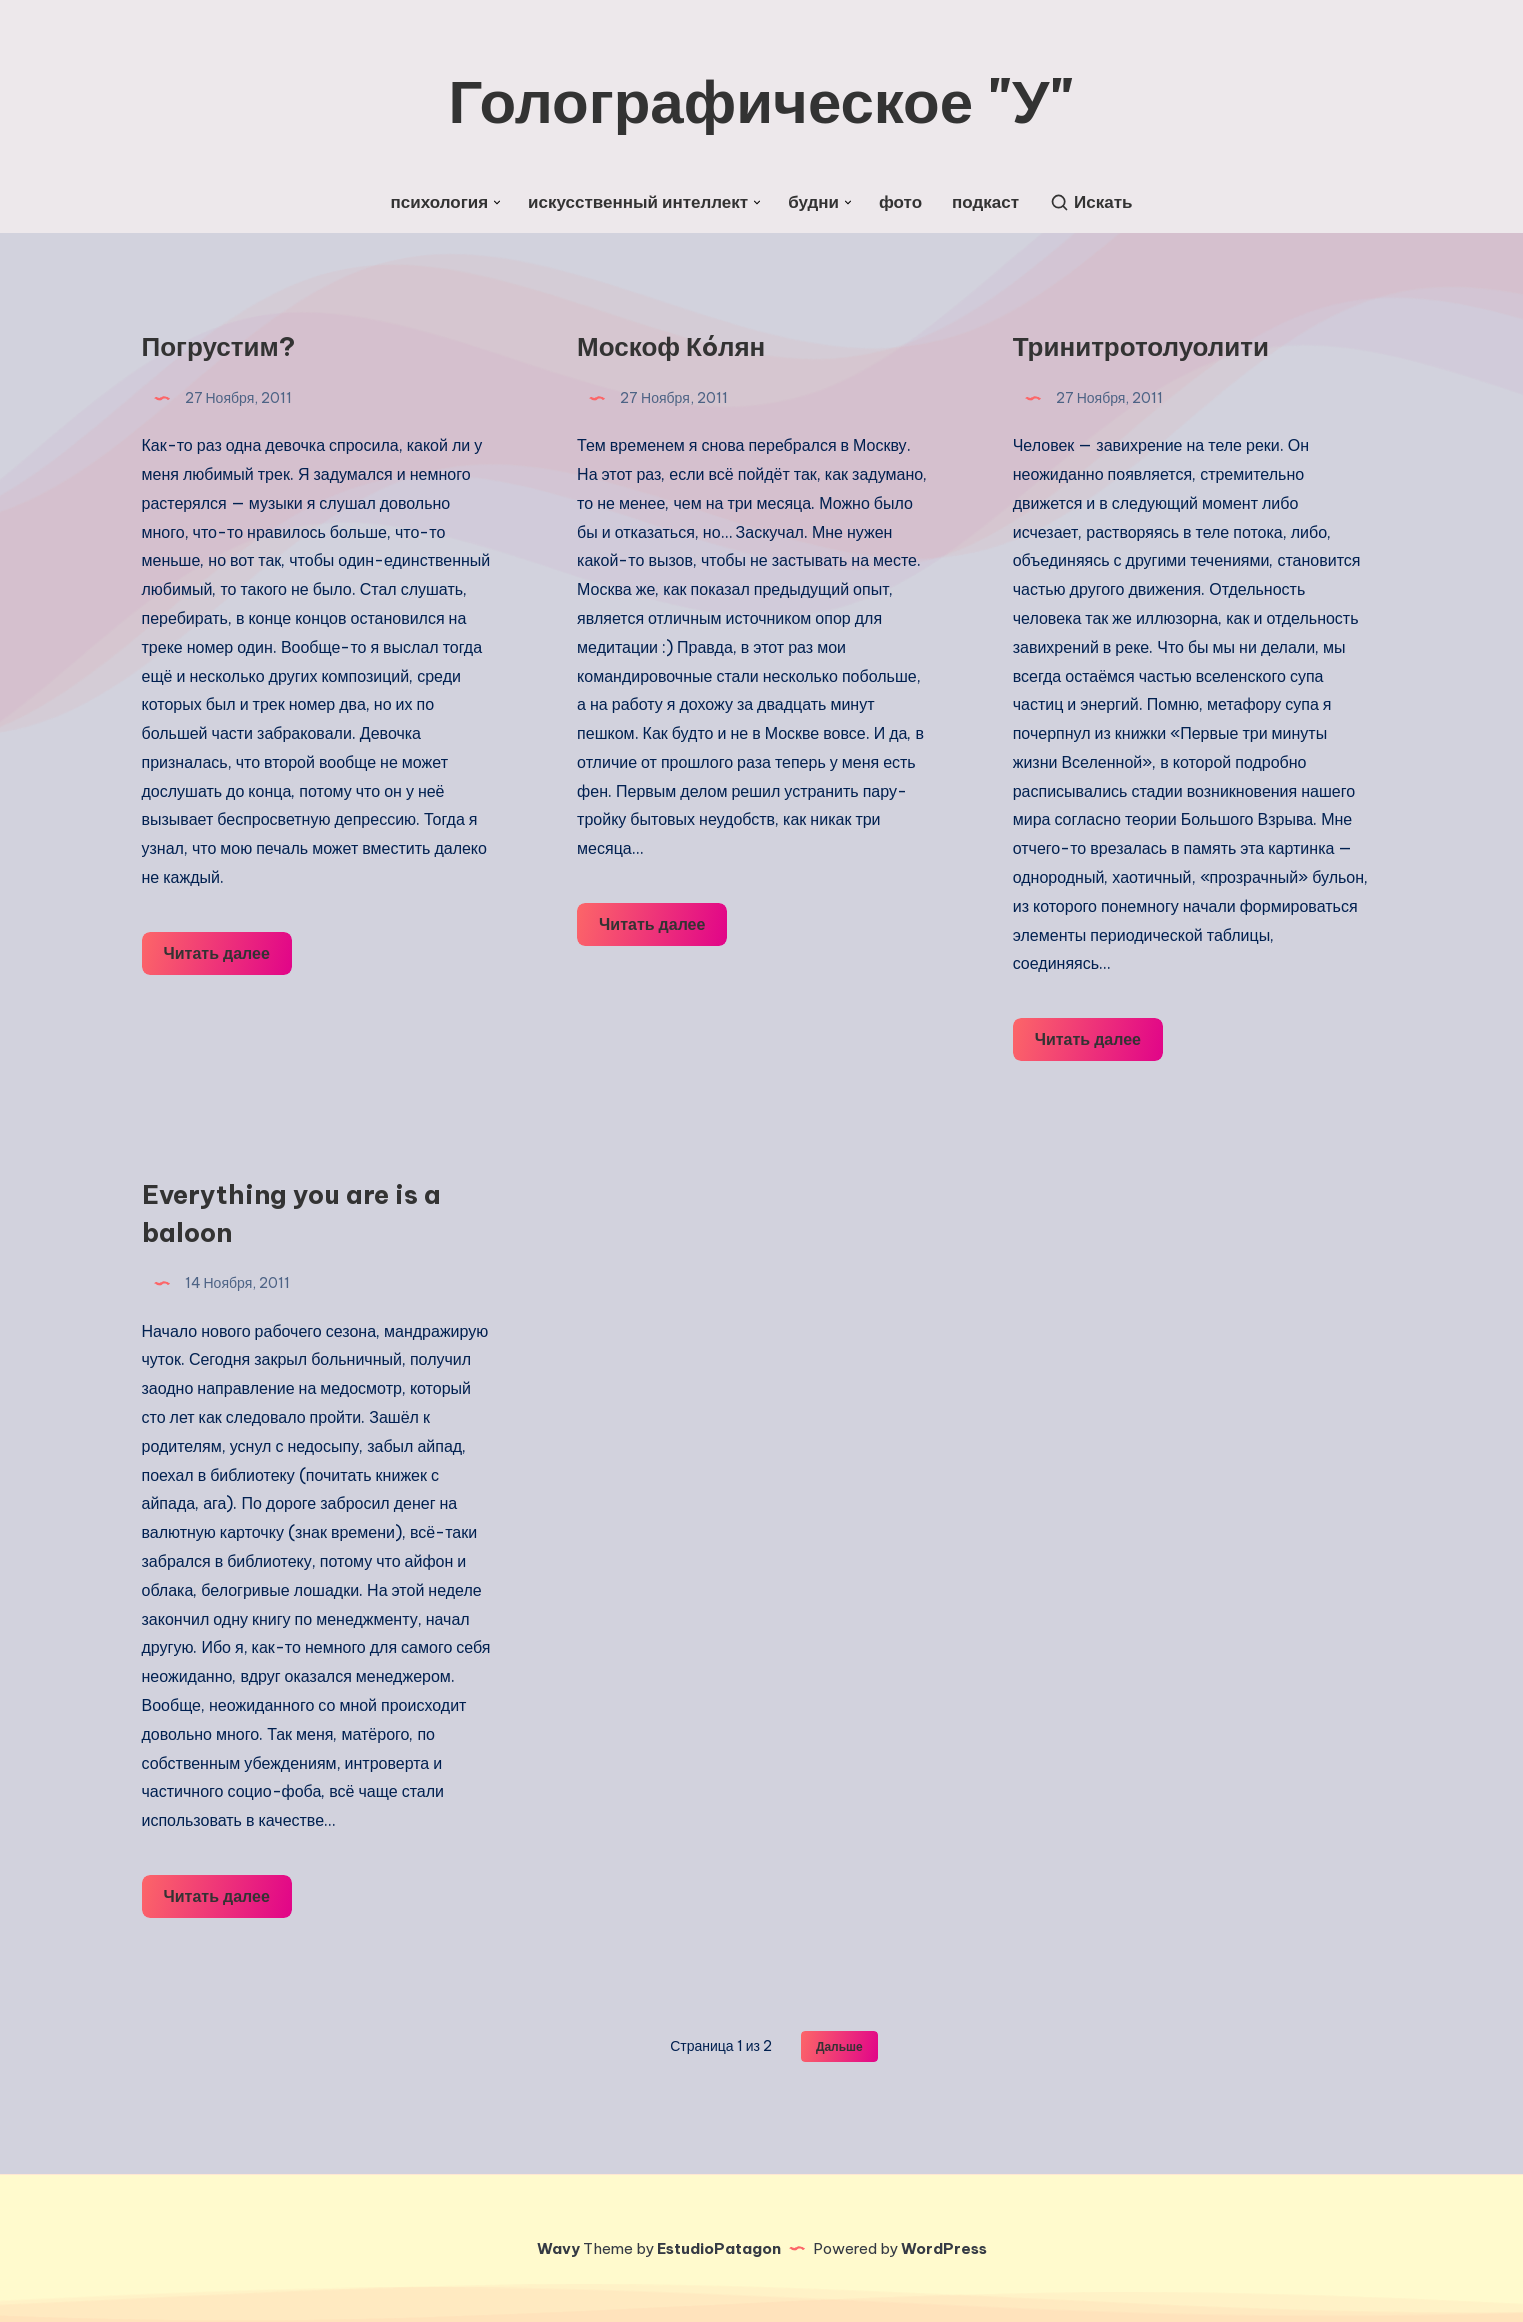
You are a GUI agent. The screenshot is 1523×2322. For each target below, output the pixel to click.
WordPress (944, 2248)
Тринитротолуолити (1141, 346)
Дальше (839, 2046)
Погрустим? (218, 346)
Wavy (558, 2248)
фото (900, 202)
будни (813, 202)
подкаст (985, 202)
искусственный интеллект (638, 202)
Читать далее (228, 950)
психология (440, 202)
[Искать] (1090, 202)
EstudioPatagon (719, 2248)
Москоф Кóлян (671, 346)
